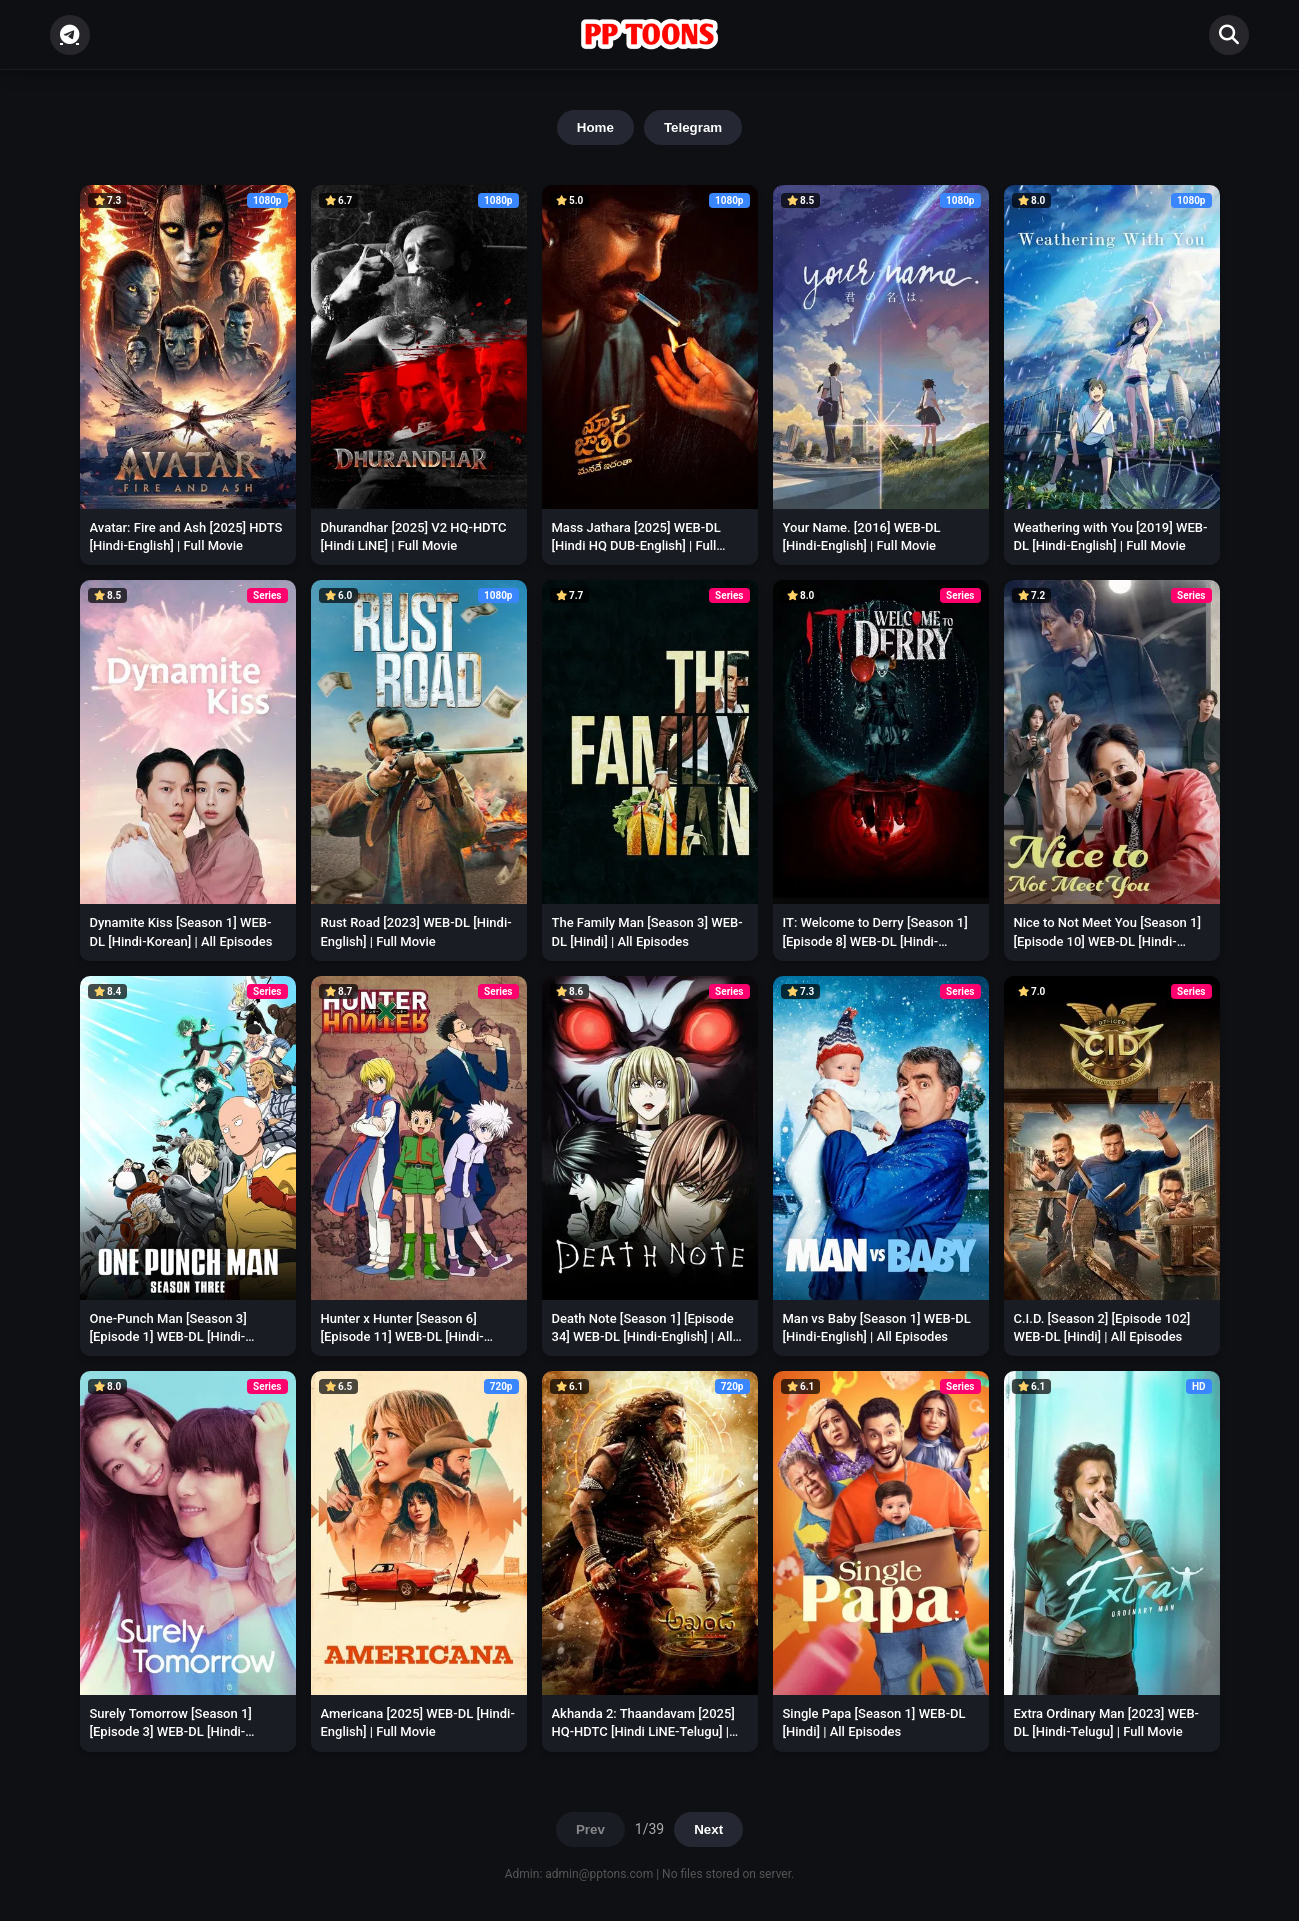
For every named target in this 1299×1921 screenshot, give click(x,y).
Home (595, 127)
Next (708, 1829)
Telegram (693, 127)
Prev (590, 1829)
